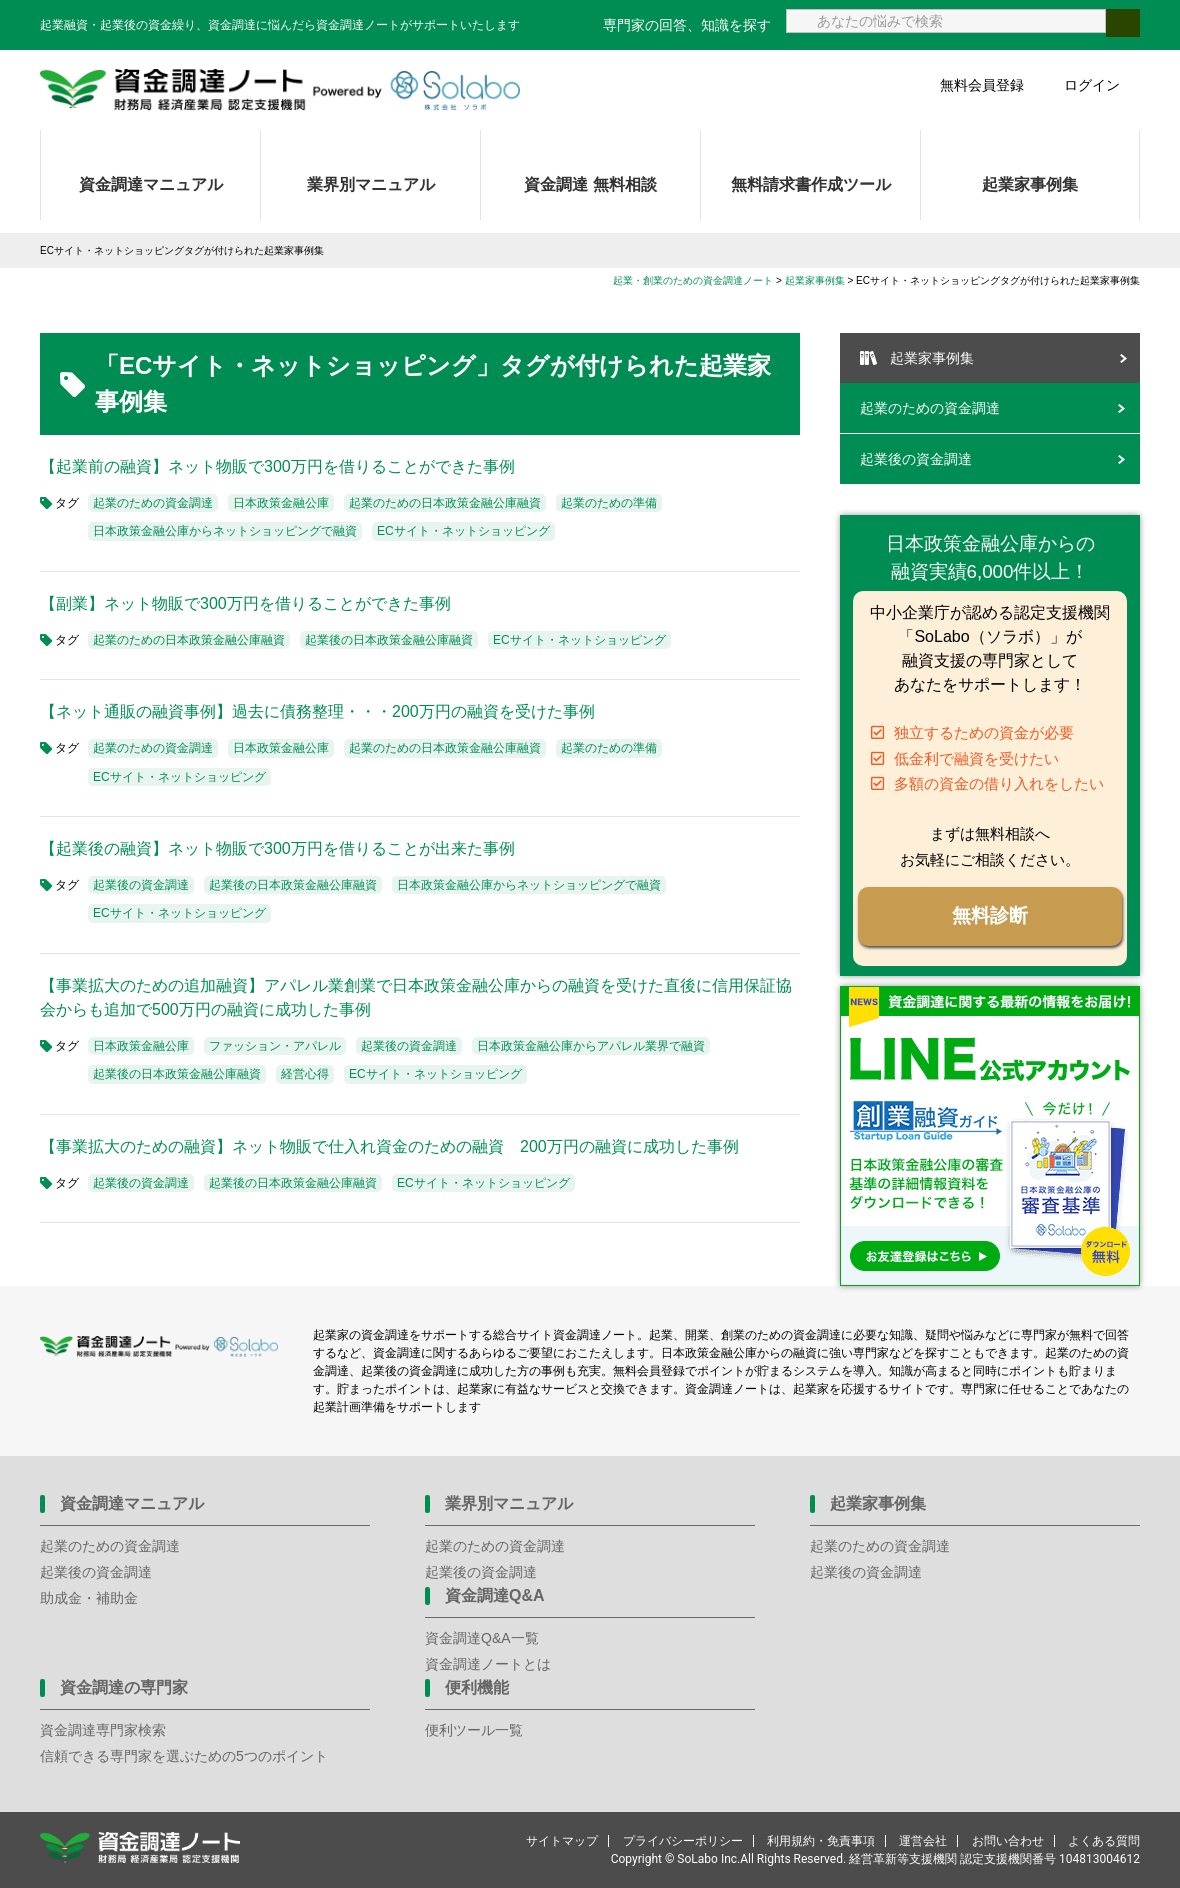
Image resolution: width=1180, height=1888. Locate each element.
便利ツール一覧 (474, 1730)
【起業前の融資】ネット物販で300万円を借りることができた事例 (277, 466)
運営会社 (923, 1841)
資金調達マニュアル (151, 184)
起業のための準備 (609, 503)
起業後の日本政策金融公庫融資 (389, 640)
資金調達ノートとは (488, 1664)
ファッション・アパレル (275, 1046)
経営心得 (305, 1074)
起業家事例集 (1030, 184)
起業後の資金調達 (141, 885)
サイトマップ (562, 1841)
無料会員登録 (982, 85)
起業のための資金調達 (153, 503)
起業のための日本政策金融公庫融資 (445, 503)
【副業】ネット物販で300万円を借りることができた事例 (245, 603)
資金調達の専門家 (124, 1687)
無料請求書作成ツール (811, 184)
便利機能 (477, 1687)
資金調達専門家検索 (103, 1730)
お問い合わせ (1008, 1841)
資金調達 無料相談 (590, 184)
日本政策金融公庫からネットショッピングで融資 (225, 531)
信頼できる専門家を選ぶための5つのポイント (184, 1756)
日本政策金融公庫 (281, 503)
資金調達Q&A (495, 1595)
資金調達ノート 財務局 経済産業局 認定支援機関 (280, 90)
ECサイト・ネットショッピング (463, 531)
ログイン (1092, 85)
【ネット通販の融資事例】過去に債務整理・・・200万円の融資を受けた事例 (317, 711)
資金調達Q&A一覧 (482, 1638)
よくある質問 (1104, 1841)
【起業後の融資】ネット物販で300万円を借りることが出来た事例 (277, 848)
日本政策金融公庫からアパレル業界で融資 (591, 1046)
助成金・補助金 (89, 1598)
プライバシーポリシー (683, 1841)
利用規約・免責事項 (821, 1841)
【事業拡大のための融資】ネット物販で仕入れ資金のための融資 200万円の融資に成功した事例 (389, 1146)
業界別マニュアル (371, 184)
